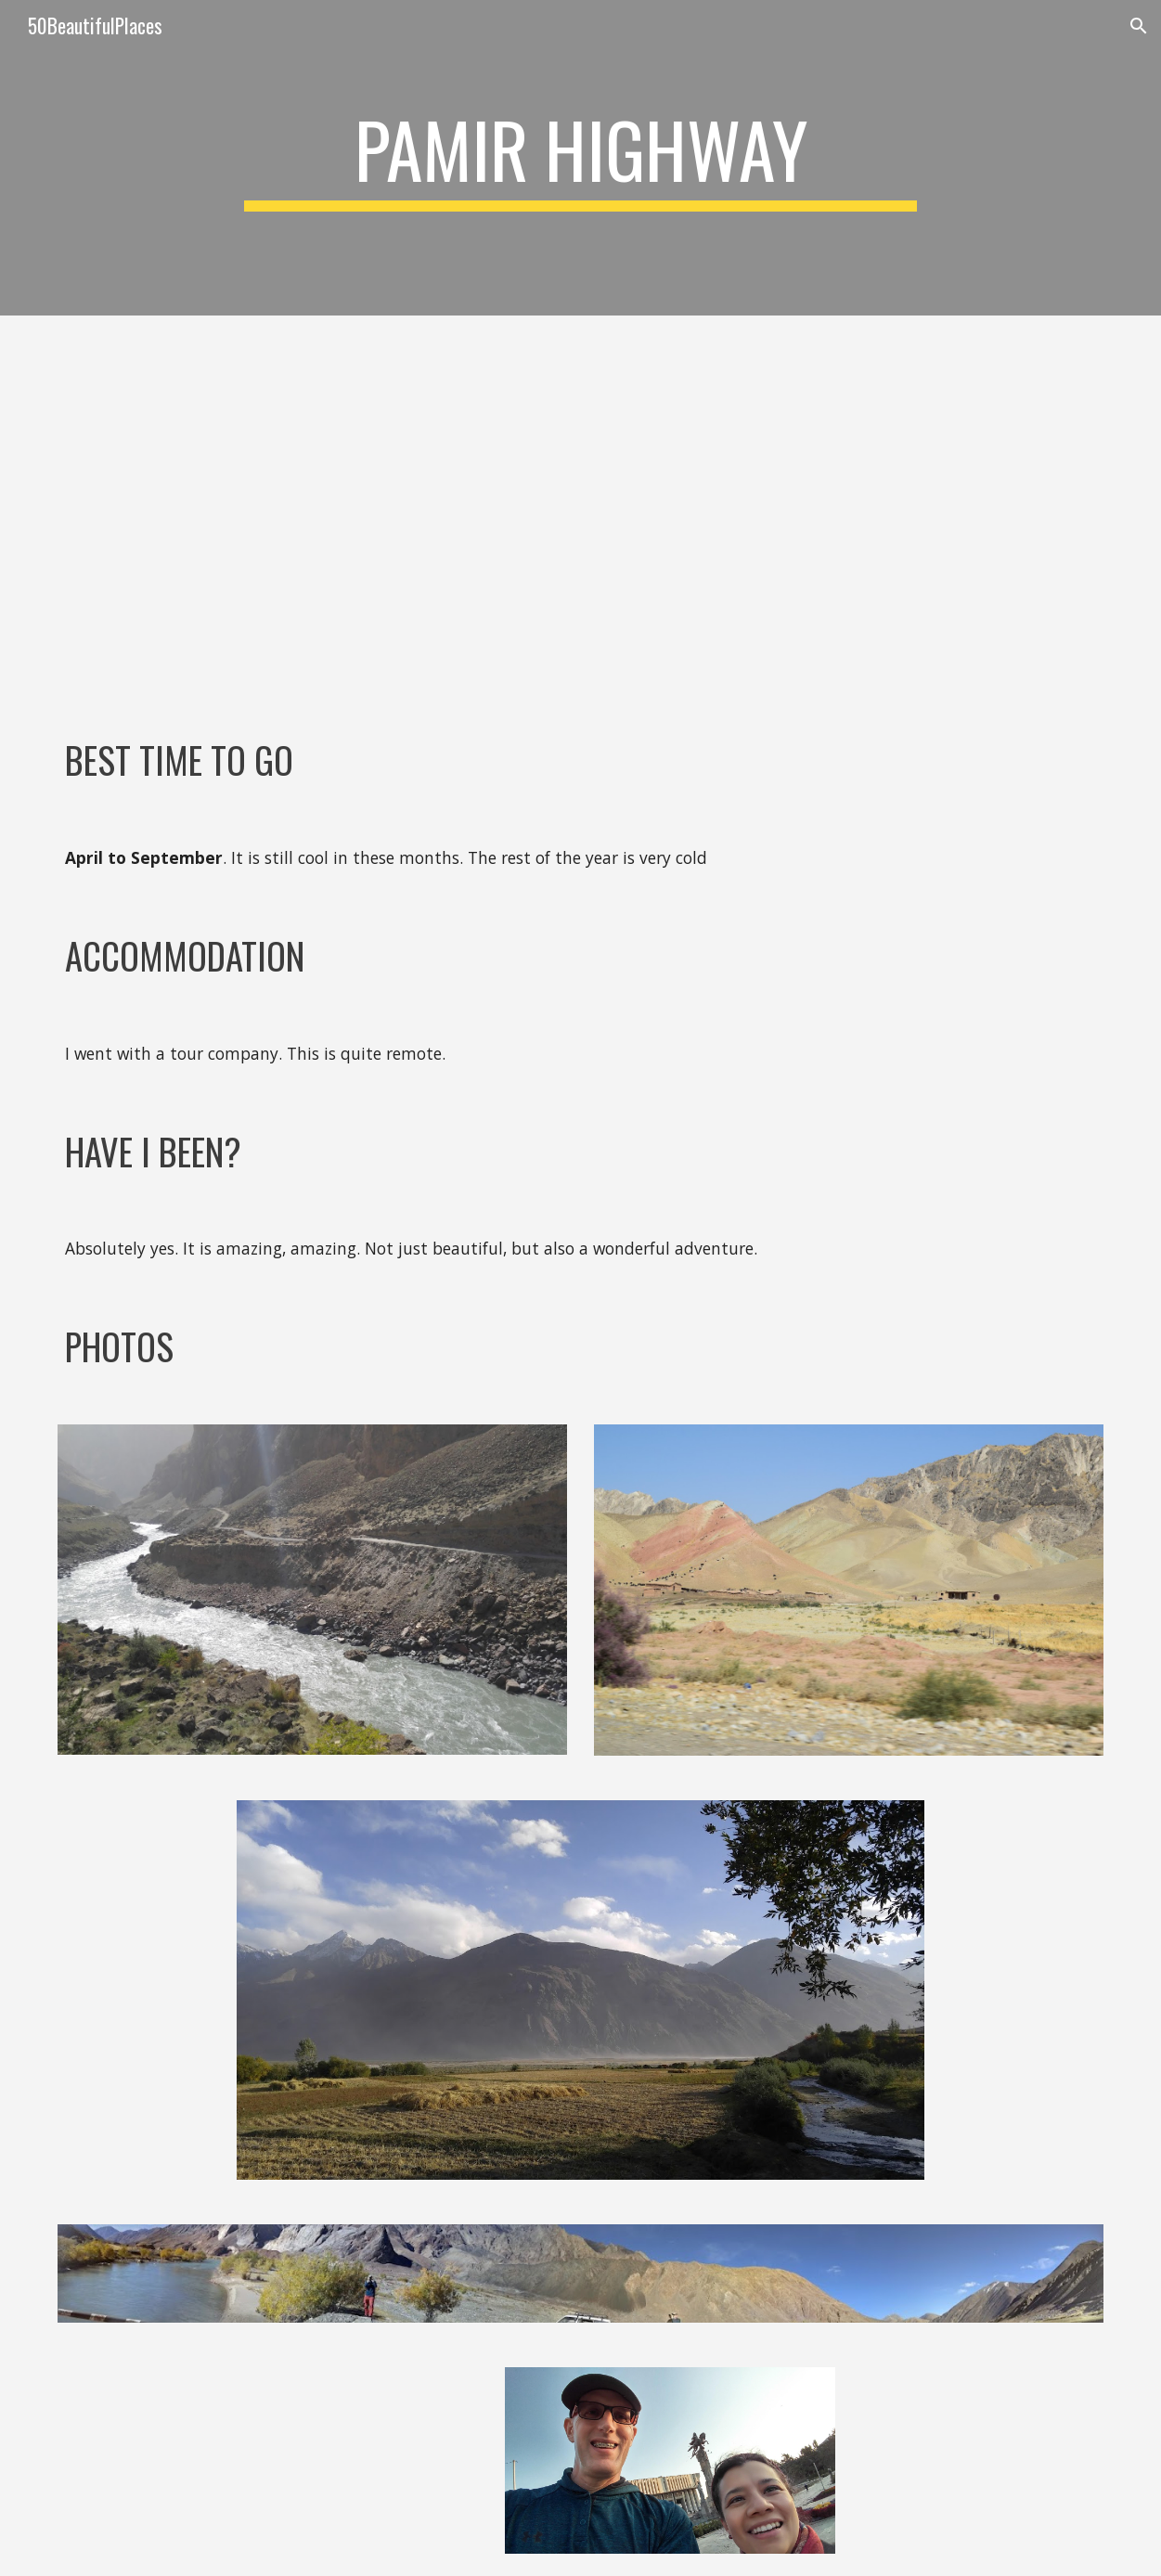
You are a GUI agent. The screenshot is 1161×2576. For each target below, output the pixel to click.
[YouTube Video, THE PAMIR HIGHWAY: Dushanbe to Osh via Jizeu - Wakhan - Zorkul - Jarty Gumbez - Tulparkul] (580, 510)
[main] (580, 158)
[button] (1138, 26)
